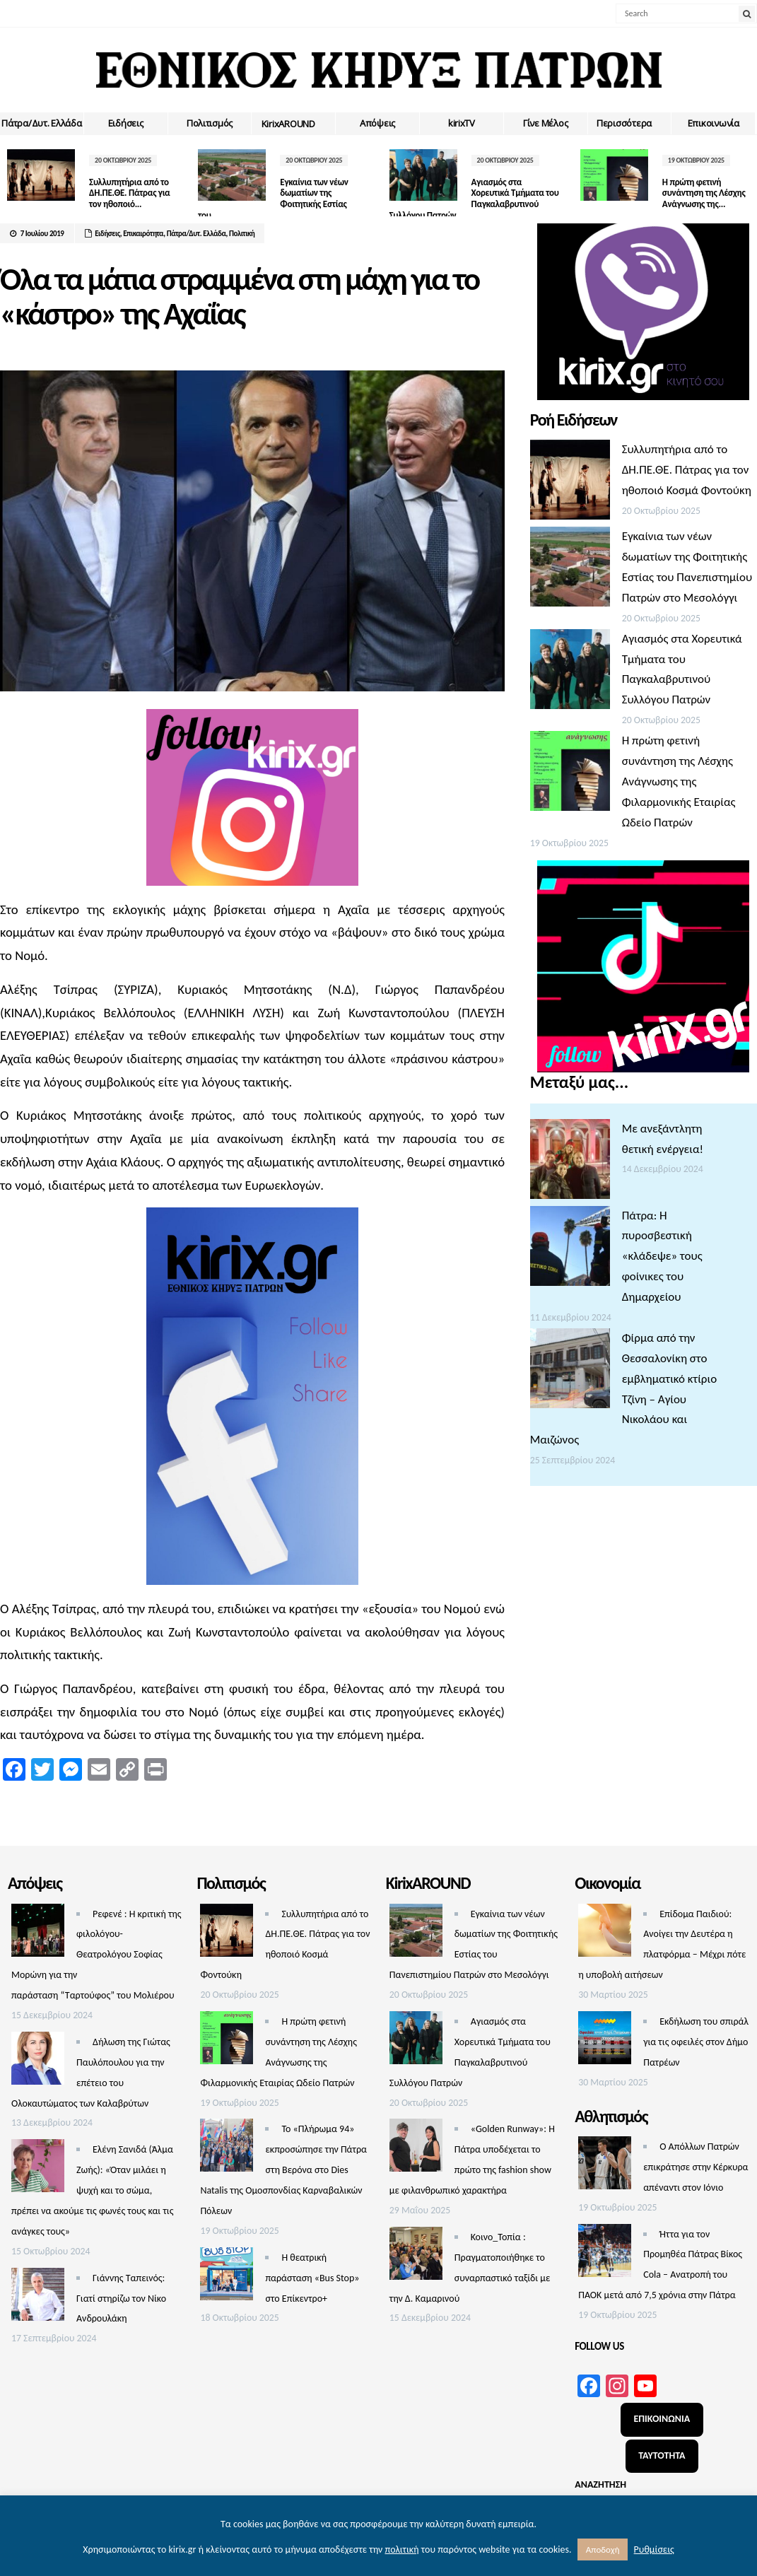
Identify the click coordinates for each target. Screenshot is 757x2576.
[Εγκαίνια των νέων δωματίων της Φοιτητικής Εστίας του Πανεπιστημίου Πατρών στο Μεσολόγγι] (570, 570)
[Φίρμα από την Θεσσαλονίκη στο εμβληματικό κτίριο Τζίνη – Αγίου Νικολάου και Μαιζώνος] (570, 1371)
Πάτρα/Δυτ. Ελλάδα (41, 123)
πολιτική (401, 2549)
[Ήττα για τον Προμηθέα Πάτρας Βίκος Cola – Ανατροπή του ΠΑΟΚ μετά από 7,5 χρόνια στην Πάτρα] (604, 2254)
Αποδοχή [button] (603, 2549)
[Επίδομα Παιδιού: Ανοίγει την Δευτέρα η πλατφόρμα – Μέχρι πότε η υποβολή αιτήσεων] (604, 1934)
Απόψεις (377, 123)
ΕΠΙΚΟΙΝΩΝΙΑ (661, 2419)
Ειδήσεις (125, 123)
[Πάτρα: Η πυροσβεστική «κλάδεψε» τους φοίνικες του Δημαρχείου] (570, 1249)
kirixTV (461, 123)
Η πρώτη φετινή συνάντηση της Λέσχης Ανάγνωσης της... (701, 193)
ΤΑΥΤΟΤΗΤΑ (661, 2455)
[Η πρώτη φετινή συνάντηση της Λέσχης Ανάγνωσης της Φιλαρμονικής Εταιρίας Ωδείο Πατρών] (570, 774)
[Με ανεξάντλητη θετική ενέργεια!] (570, 1162)
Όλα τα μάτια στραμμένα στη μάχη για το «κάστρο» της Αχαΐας (239, 296)
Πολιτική (241, 233)
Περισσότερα (624, 123)
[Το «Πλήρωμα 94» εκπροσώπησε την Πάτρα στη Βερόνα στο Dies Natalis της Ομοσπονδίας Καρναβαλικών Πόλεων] (226, 2149)
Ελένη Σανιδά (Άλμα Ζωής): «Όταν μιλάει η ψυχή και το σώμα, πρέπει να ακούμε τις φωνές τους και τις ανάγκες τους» (92, 2190)
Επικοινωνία (713, 123)
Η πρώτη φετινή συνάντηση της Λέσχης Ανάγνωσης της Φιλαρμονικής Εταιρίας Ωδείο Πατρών (679, 781)
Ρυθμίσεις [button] (654, 2549)
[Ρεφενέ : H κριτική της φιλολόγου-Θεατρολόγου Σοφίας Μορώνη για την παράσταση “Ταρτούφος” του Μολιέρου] (37, 1934)
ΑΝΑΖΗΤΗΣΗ (600, 2484)
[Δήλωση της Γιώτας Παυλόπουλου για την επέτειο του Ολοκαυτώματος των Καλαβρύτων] (37, 2062)
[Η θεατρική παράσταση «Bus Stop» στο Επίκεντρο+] (226, 2277)
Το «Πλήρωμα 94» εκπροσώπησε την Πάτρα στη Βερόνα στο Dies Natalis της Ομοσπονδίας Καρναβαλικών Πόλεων (283, 2170)
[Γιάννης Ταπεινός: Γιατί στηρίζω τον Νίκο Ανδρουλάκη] (37, 2298)
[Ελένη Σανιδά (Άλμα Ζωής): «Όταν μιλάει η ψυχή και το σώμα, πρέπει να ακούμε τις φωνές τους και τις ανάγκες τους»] (37, 2169)
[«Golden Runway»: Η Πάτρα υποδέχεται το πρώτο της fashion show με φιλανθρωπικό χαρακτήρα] (415, 2149)
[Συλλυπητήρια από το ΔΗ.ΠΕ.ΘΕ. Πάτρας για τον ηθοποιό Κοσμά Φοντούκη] (570, 483)
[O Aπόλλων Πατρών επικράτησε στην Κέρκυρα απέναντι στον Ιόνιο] (604, 2166)
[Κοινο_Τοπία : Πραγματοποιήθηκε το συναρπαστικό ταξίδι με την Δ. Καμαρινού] (415, 2257)
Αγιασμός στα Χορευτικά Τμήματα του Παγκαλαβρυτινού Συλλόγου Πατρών (469, 199)
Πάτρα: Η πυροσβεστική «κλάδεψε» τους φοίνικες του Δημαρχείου (662, 1256)
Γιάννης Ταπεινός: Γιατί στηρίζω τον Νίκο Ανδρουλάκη (121, 2298)
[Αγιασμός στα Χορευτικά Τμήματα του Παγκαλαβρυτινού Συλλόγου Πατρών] (570, 672)
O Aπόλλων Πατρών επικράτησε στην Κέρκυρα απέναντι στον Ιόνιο (695, 2167)
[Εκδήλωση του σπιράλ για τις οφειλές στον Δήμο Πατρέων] (604, 2041)
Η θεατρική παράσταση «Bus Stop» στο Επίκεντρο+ (312, 2278)
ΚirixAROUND (288, 123)
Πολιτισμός (210, 123)
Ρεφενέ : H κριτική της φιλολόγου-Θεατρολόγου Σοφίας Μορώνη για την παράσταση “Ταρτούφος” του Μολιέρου (96, 1955)
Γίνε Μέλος (545, 123)
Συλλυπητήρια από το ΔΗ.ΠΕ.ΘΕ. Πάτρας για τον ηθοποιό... (129, 193)
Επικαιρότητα (143, 233)
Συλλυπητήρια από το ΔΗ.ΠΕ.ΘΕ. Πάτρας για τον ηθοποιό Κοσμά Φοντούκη (686, 470)
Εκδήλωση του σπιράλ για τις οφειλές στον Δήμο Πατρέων (696, 2041)
